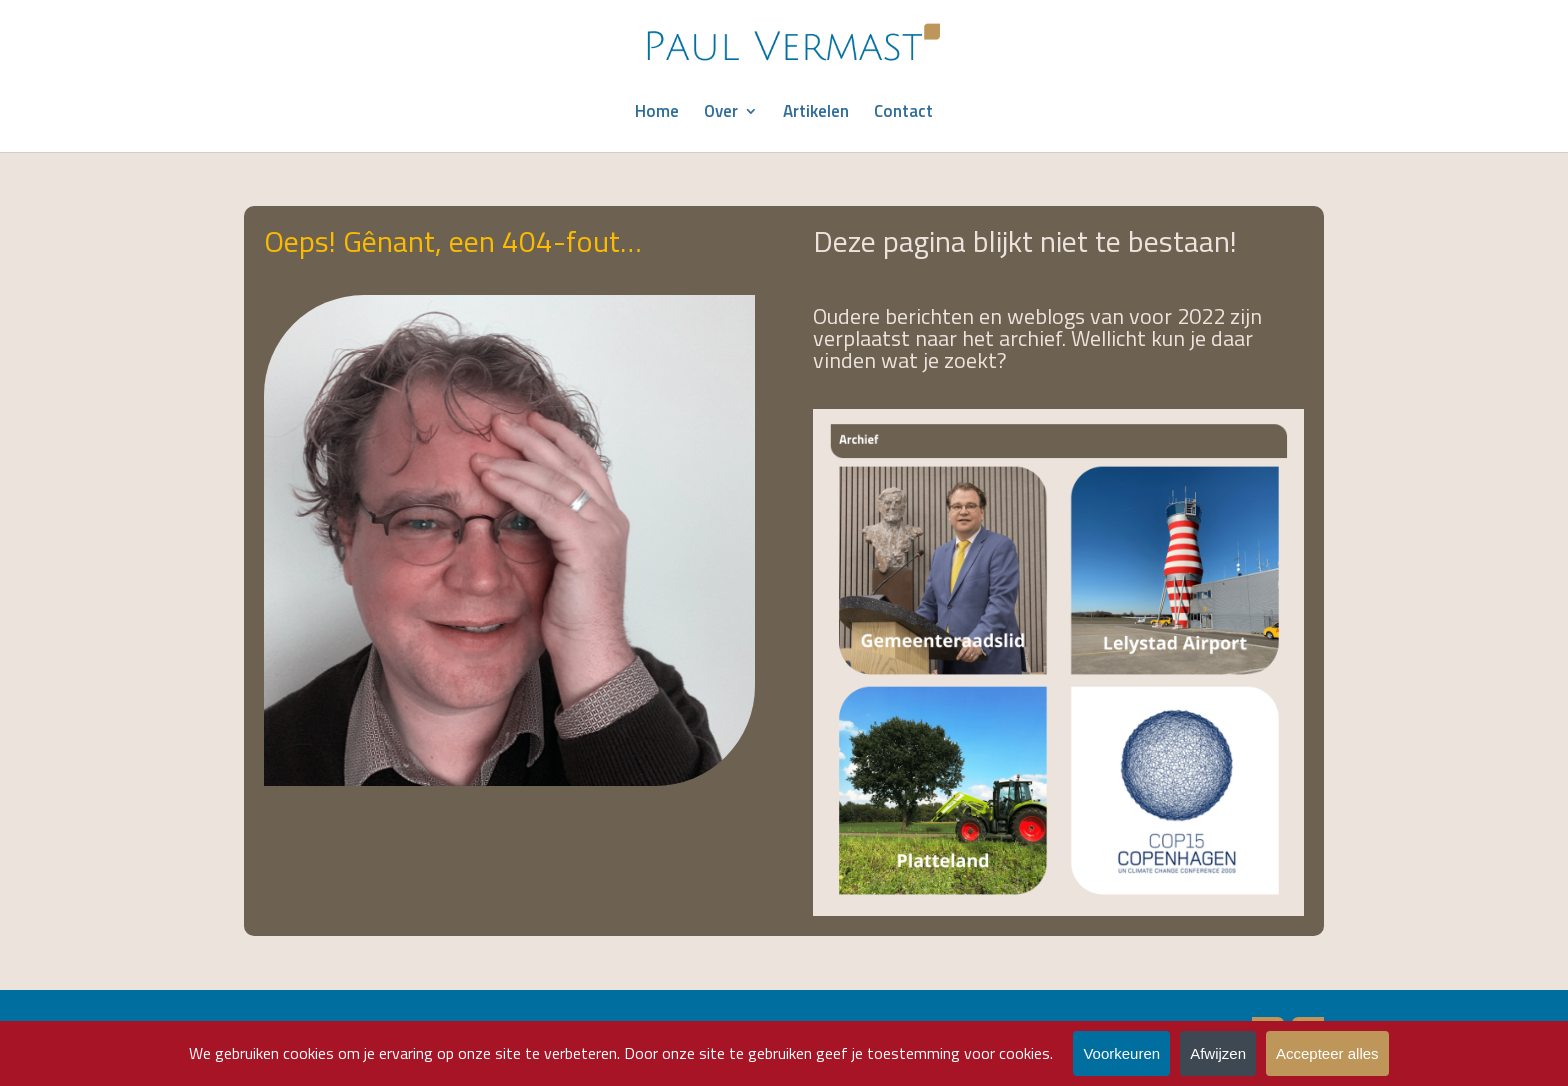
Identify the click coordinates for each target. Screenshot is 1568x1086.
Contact (903, 114)
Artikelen (816, 114)
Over (721, 114)
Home (657, 114)
